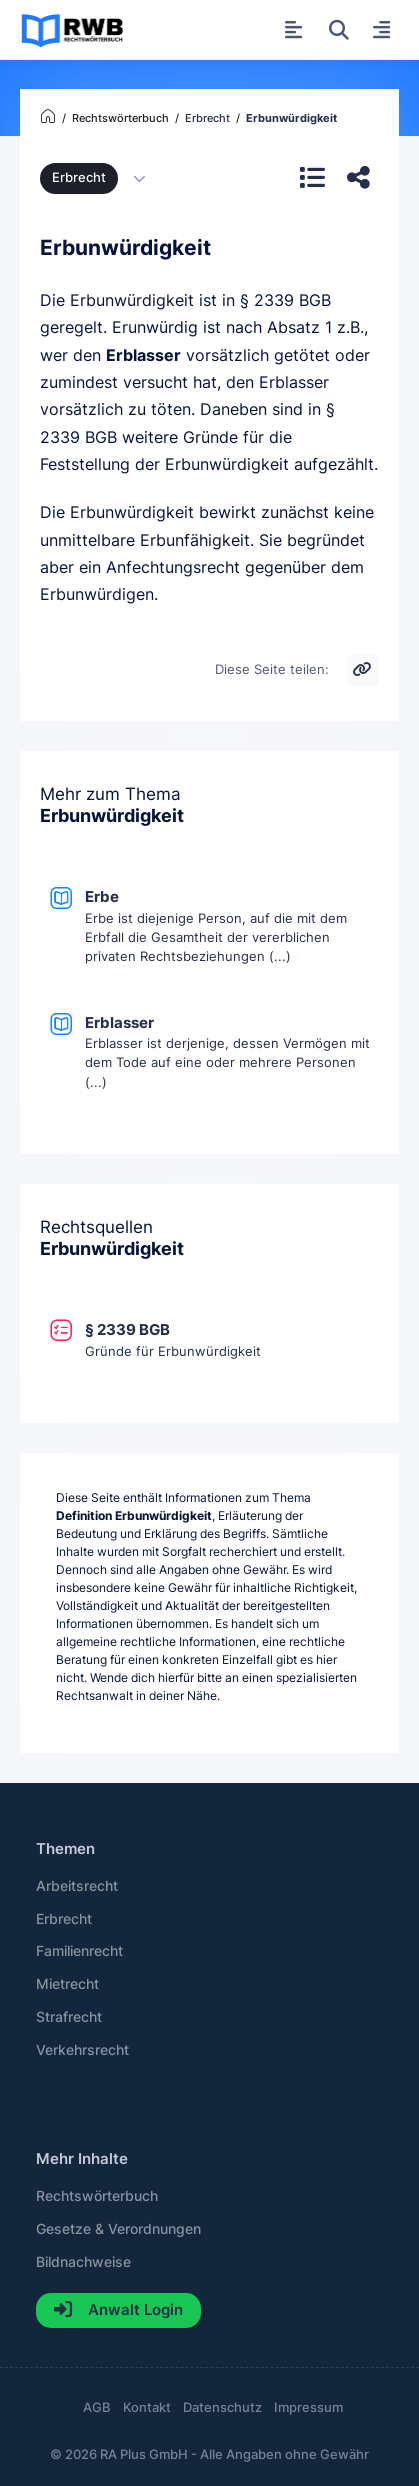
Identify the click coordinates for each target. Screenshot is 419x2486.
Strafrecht (69, 2017)
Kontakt (147, 2407)
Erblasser (143, 355)
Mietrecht (67, 1984)
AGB (97, 2407)
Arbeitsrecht (77, 1886)
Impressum (308, 2407)
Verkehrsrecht (82, 2050)
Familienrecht (79, 1951)
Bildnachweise (83, 2262)
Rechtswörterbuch (97, 2196)
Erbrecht (79, 177)
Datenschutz (222, 2407)
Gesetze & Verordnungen (118, 2229)
